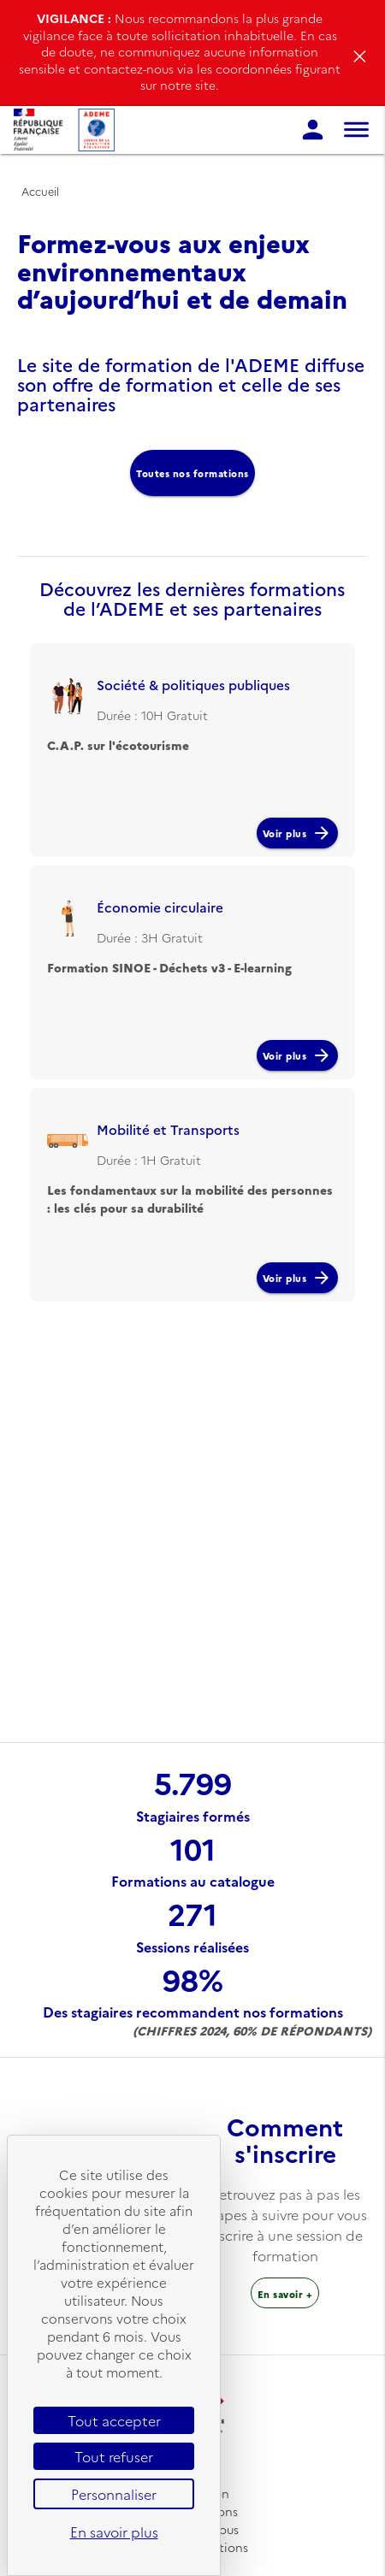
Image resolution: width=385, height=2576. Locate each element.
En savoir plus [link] (114, 2531)
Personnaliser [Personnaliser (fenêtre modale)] (114, 2493)
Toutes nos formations (192, 473)
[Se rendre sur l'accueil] (64, 130)
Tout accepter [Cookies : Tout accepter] (114, 2420)
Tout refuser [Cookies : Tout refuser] (113, 2456)
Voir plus (298, 833)
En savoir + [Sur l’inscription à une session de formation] (285, 2294)
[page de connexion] (313, 129)
